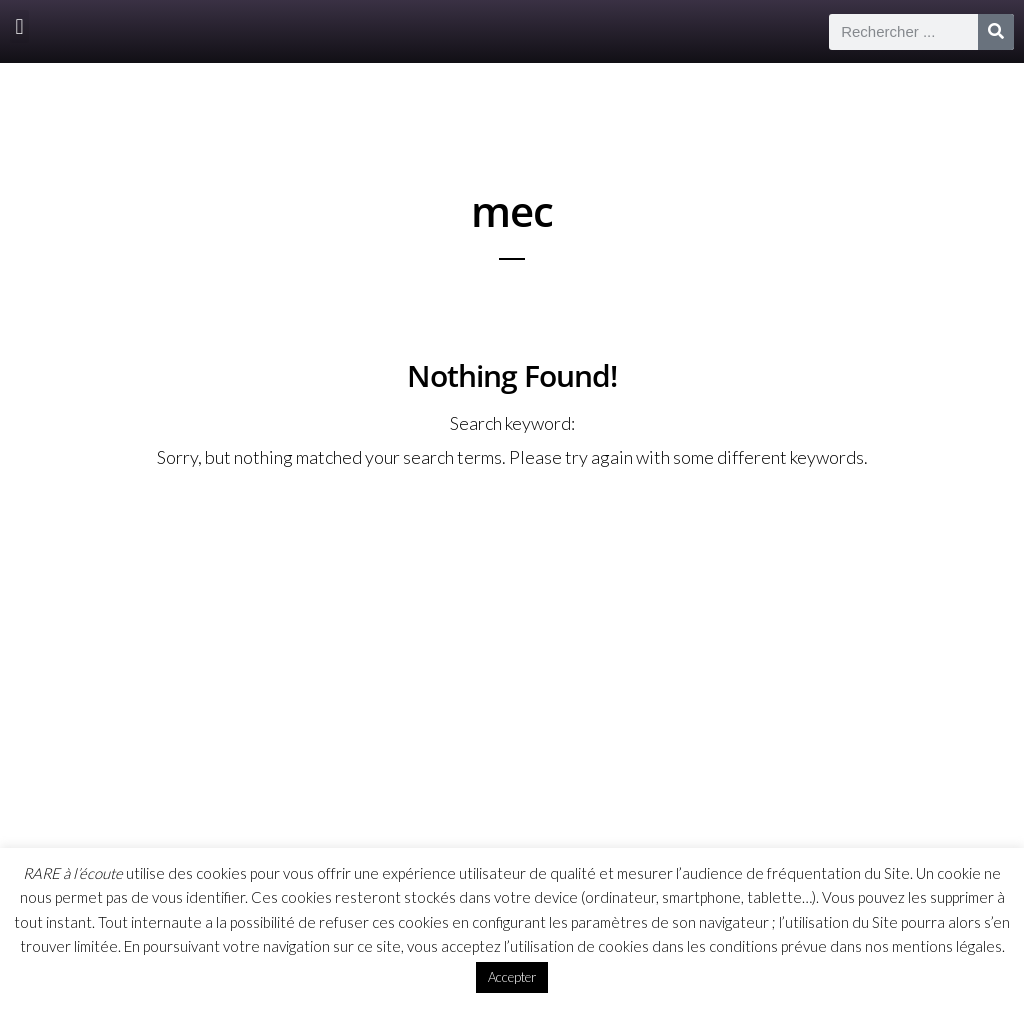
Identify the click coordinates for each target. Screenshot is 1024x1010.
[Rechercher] (996, 32)
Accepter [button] (512, 977)
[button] (19, 26)
